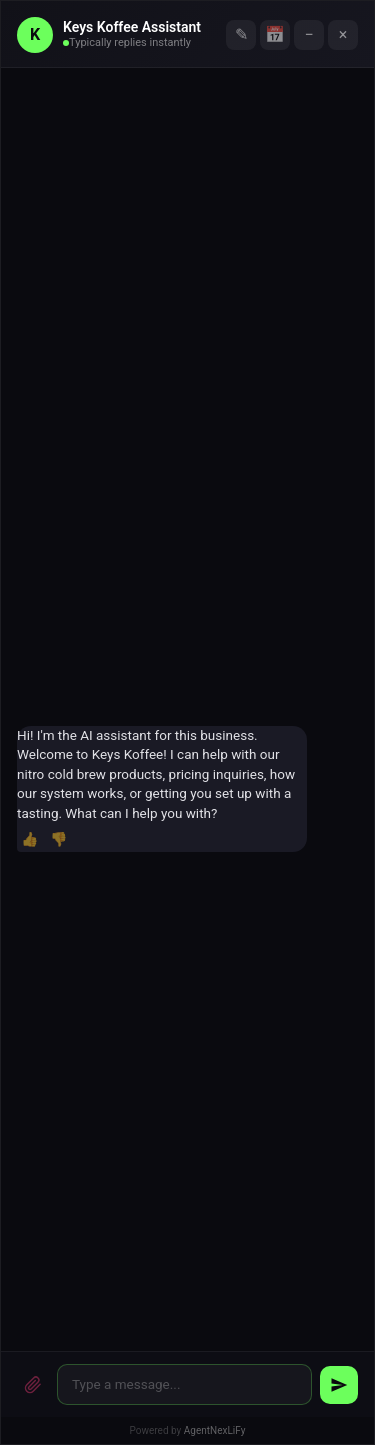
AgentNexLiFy (215, 1430)
